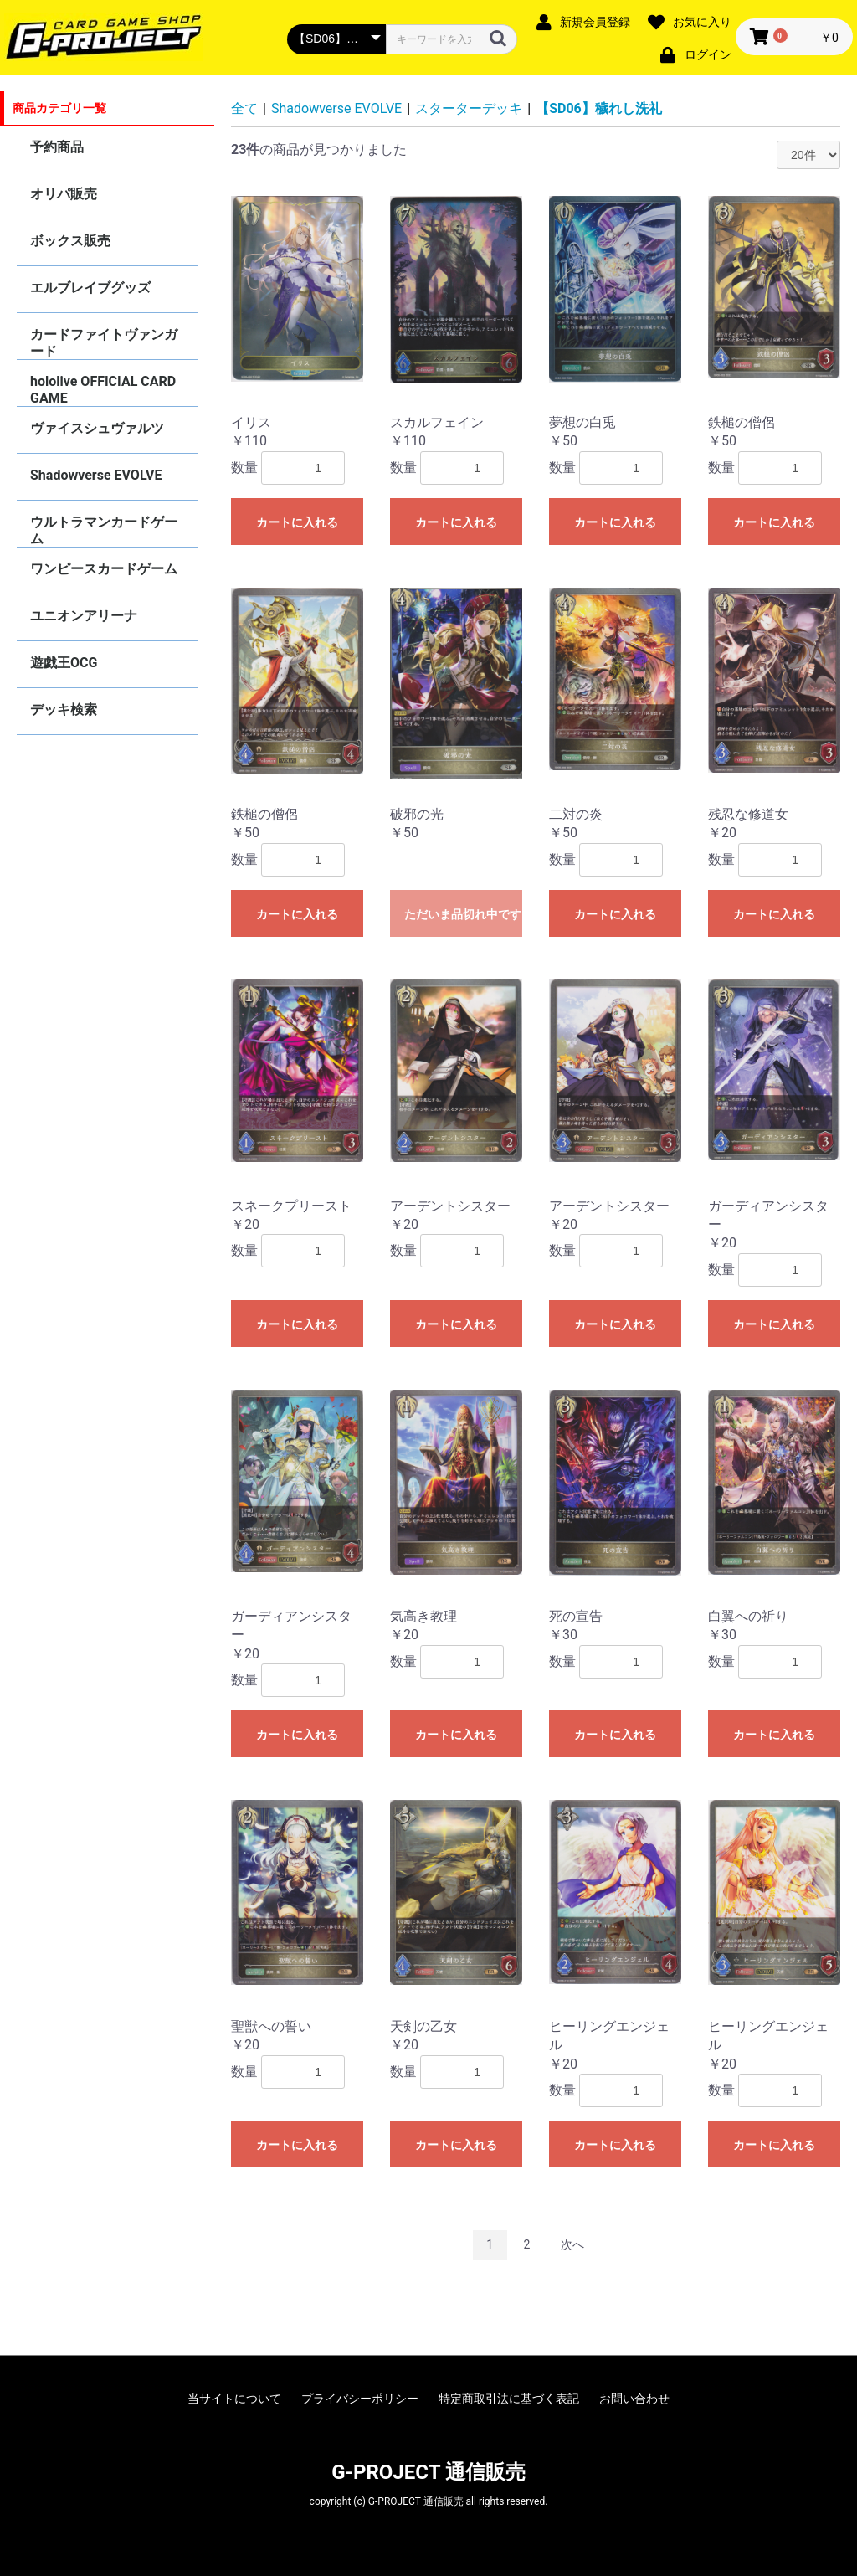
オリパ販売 (63, 194)
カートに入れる (297, 522)
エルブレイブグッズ (90, 288)
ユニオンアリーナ (83, 616)
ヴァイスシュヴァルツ (97, 428)
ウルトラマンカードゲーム (103, 530)
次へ (572, 2244)
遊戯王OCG (63, 663)
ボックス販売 (70, 241)
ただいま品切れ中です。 (463, 914)
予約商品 (57, 147)
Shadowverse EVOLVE (96, 475)
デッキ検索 (63, 709)
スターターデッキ (468, 108)
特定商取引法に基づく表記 (509, 2398)
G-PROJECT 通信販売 (428, 2472)
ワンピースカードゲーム (103, 569)
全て (244, 108)
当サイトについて (234, 2398)
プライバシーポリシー (359, 2398)
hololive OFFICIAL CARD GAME (103, 389)
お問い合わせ (634, 2398)
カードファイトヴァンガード (103, 342)
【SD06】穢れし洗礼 (599, 108)
